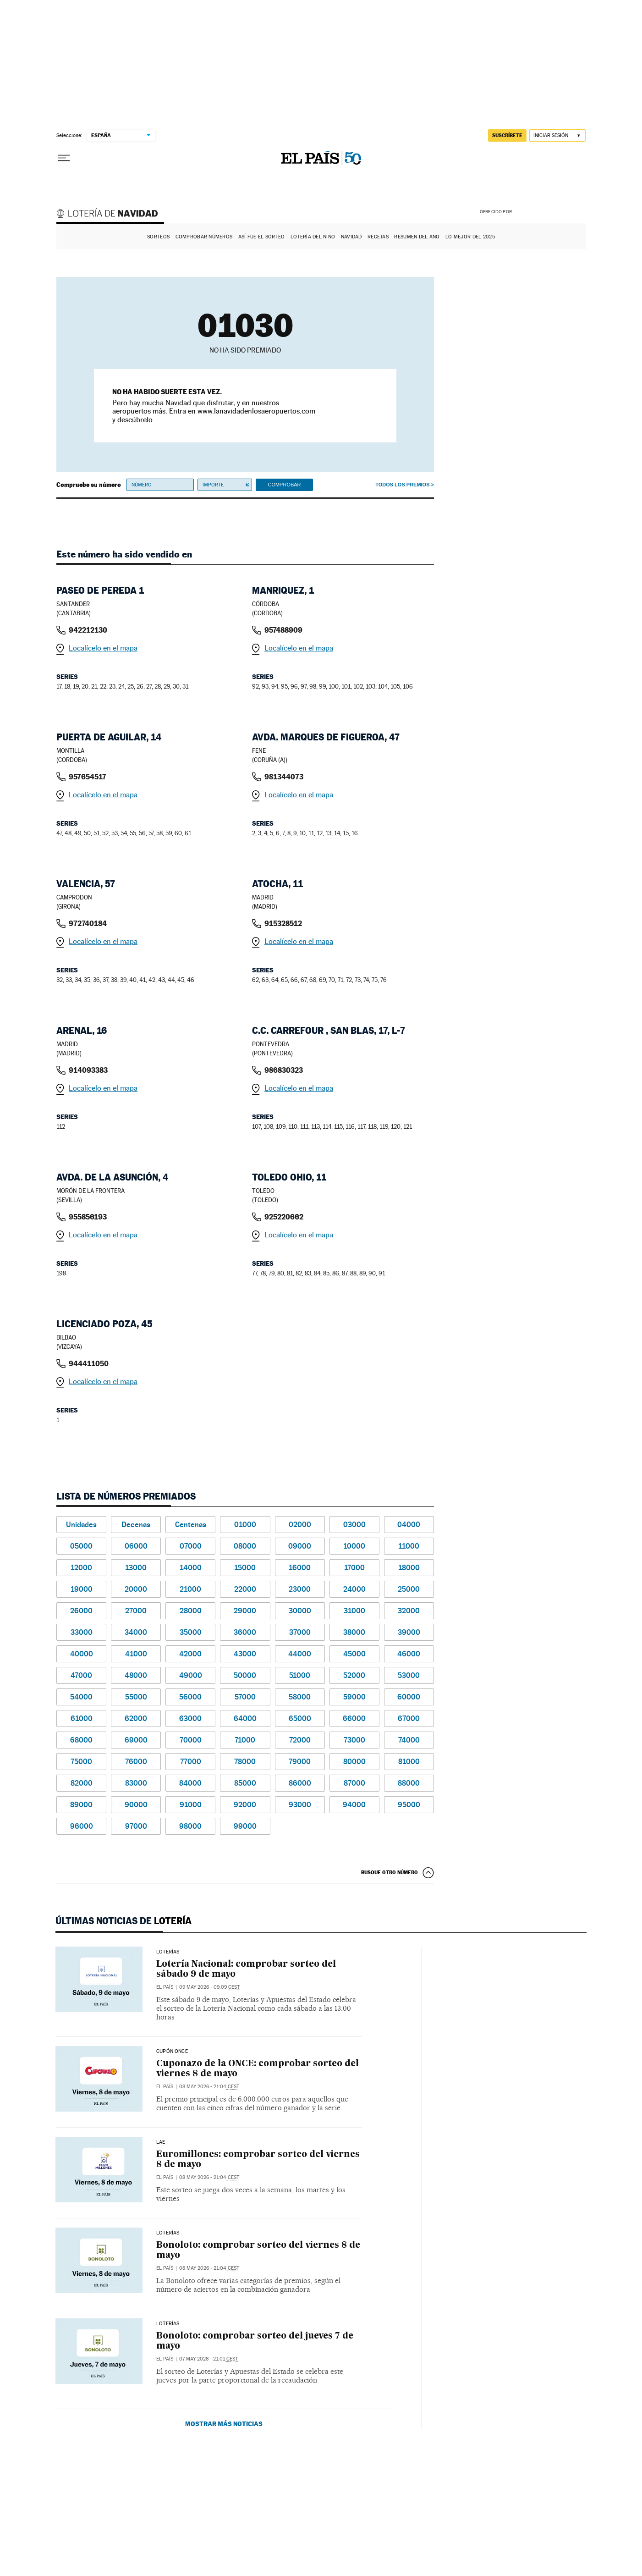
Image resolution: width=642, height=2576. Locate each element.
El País (164, 1987)
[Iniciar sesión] (557, 135)
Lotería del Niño (313, 237)
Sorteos (158, 237)
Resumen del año (416, 237)
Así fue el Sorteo (261, 237)
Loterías (167, 1952)
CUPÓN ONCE (172, 2051)
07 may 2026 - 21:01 (208, 2359)
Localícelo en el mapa (103, 648)
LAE (160, 2142)
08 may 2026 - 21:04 (209, 2087)
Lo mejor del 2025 (470, 237)
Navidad (351, 237)
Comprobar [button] (284, 484)
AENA (550, 211)
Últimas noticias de (123, 1920)
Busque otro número (389, 1872)
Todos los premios (402, 484)
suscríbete (507, 135)
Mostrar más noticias (224, 2423)
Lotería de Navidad (111, 214)
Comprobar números (204, 237)
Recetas (378, 237)
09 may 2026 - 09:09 (209, 1987)
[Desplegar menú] (63, 158)
